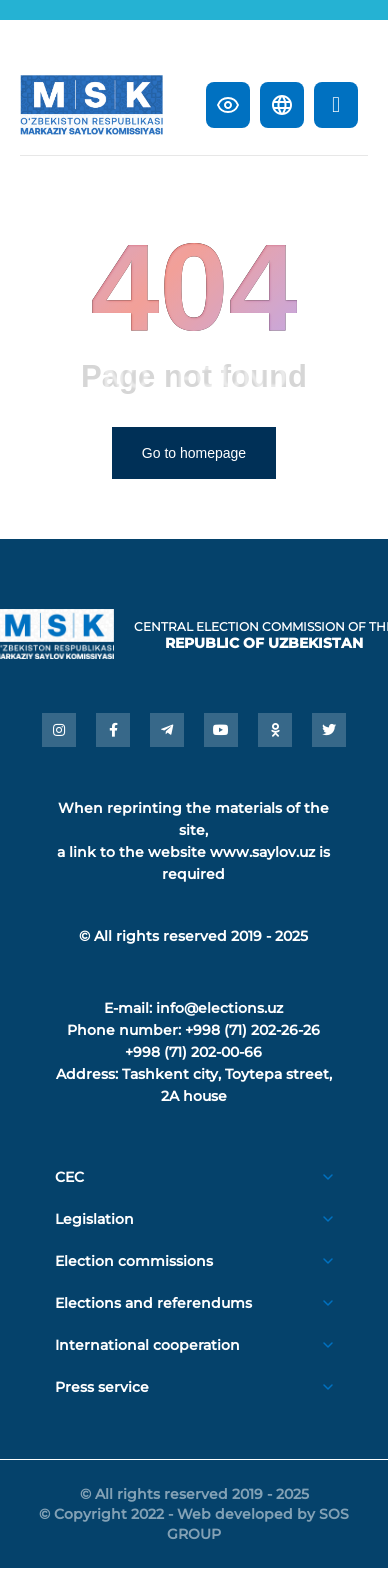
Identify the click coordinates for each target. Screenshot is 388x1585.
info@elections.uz (219, 1008)
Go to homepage (194, 453)
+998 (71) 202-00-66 (193, 1052)
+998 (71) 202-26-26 (252, 1030)
